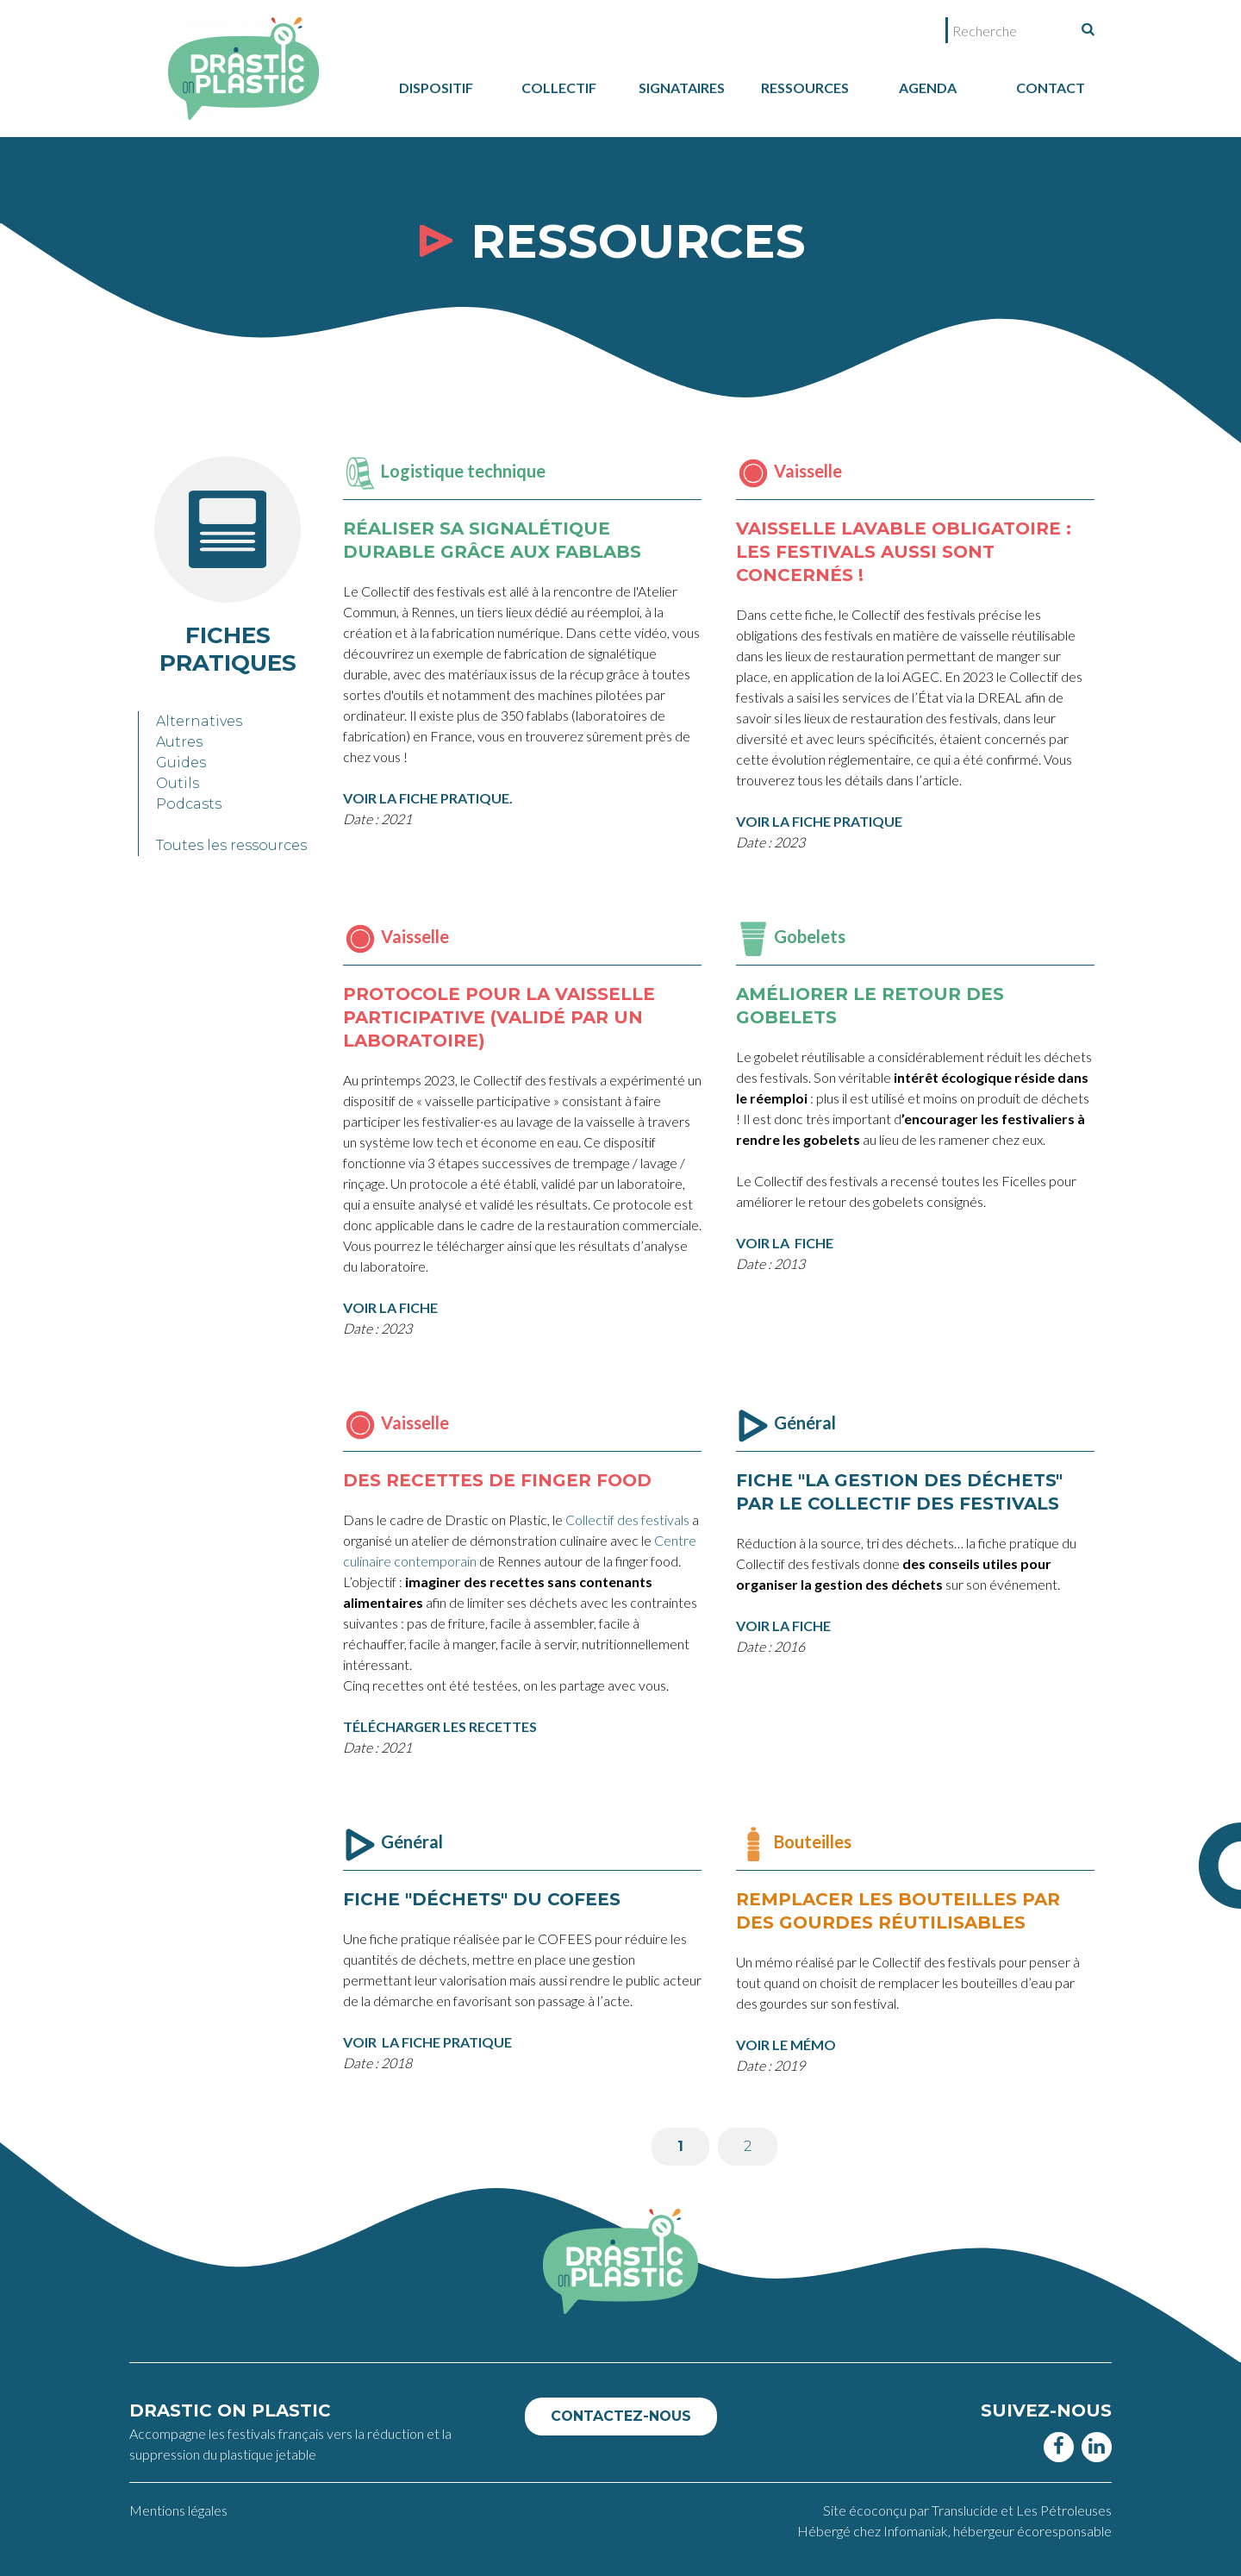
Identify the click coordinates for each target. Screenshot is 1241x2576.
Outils (177, 783)
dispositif (436, 87)
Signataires (682, 87)
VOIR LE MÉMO (786, 2044)
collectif (558, 87)
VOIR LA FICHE (783, 1625)
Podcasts (188, 804)
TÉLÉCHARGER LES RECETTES (440, 1726)
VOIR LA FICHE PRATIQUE (427, 2042)
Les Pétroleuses (1064, 2510)
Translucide (966, 2510)
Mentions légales (178, 2510)
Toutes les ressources (231, 845)
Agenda (928, 87)
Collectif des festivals (627, 1519)
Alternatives (199, 721)
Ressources (805, 87)
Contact (1050, 87)
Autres (179, 742)
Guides (181, 762)
